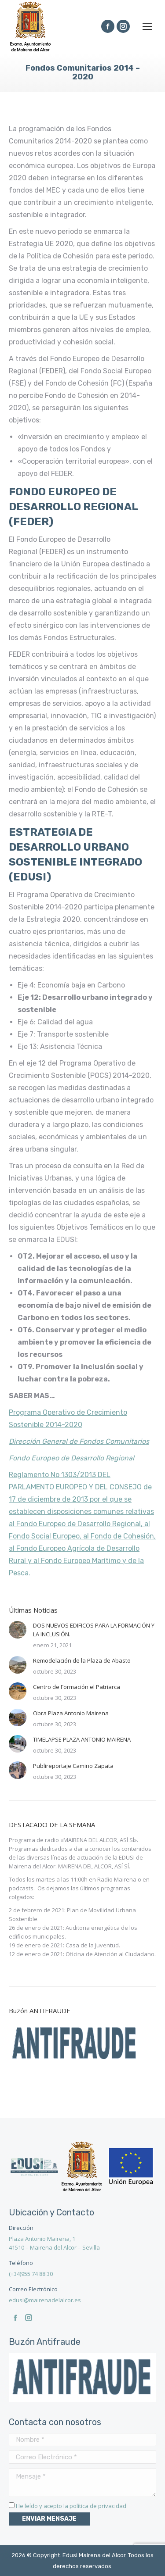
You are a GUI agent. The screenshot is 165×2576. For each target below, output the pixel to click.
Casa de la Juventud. (93, 1945)
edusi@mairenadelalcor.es (45, 2300)
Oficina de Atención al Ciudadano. (111, 1954)
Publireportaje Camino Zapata (73, 1766)
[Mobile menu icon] (147, 26)
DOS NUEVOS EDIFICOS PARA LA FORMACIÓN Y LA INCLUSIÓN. (93, 1629)
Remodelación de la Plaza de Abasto (82, 1660)
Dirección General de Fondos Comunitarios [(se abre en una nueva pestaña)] (79, 1441)
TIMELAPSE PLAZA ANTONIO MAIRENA (82, 1739)
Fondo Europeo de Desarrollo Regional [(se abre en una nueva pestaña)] (71, 1458)
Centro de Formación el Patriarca (76, 1687)
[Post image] (17, 1630)
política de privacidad (98, 2506)
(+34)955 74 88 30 (31, 2274)
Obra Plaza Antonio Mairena (71, 1713)
